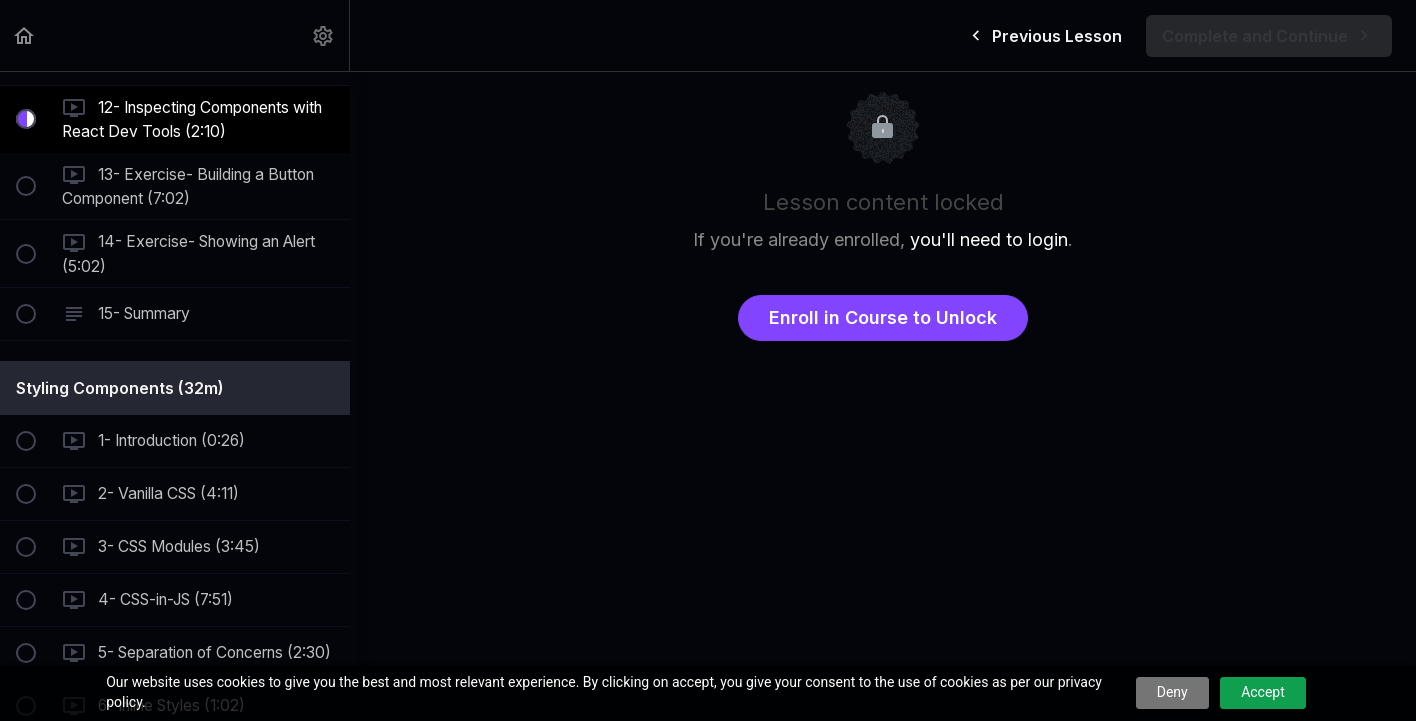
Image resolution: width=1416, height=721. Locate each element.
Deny (1172, 692)
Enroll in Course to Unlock (883, 317)
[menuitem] (324, 35)
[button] (25, 35)
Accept (1263, 692)
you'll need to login (989, 239)
